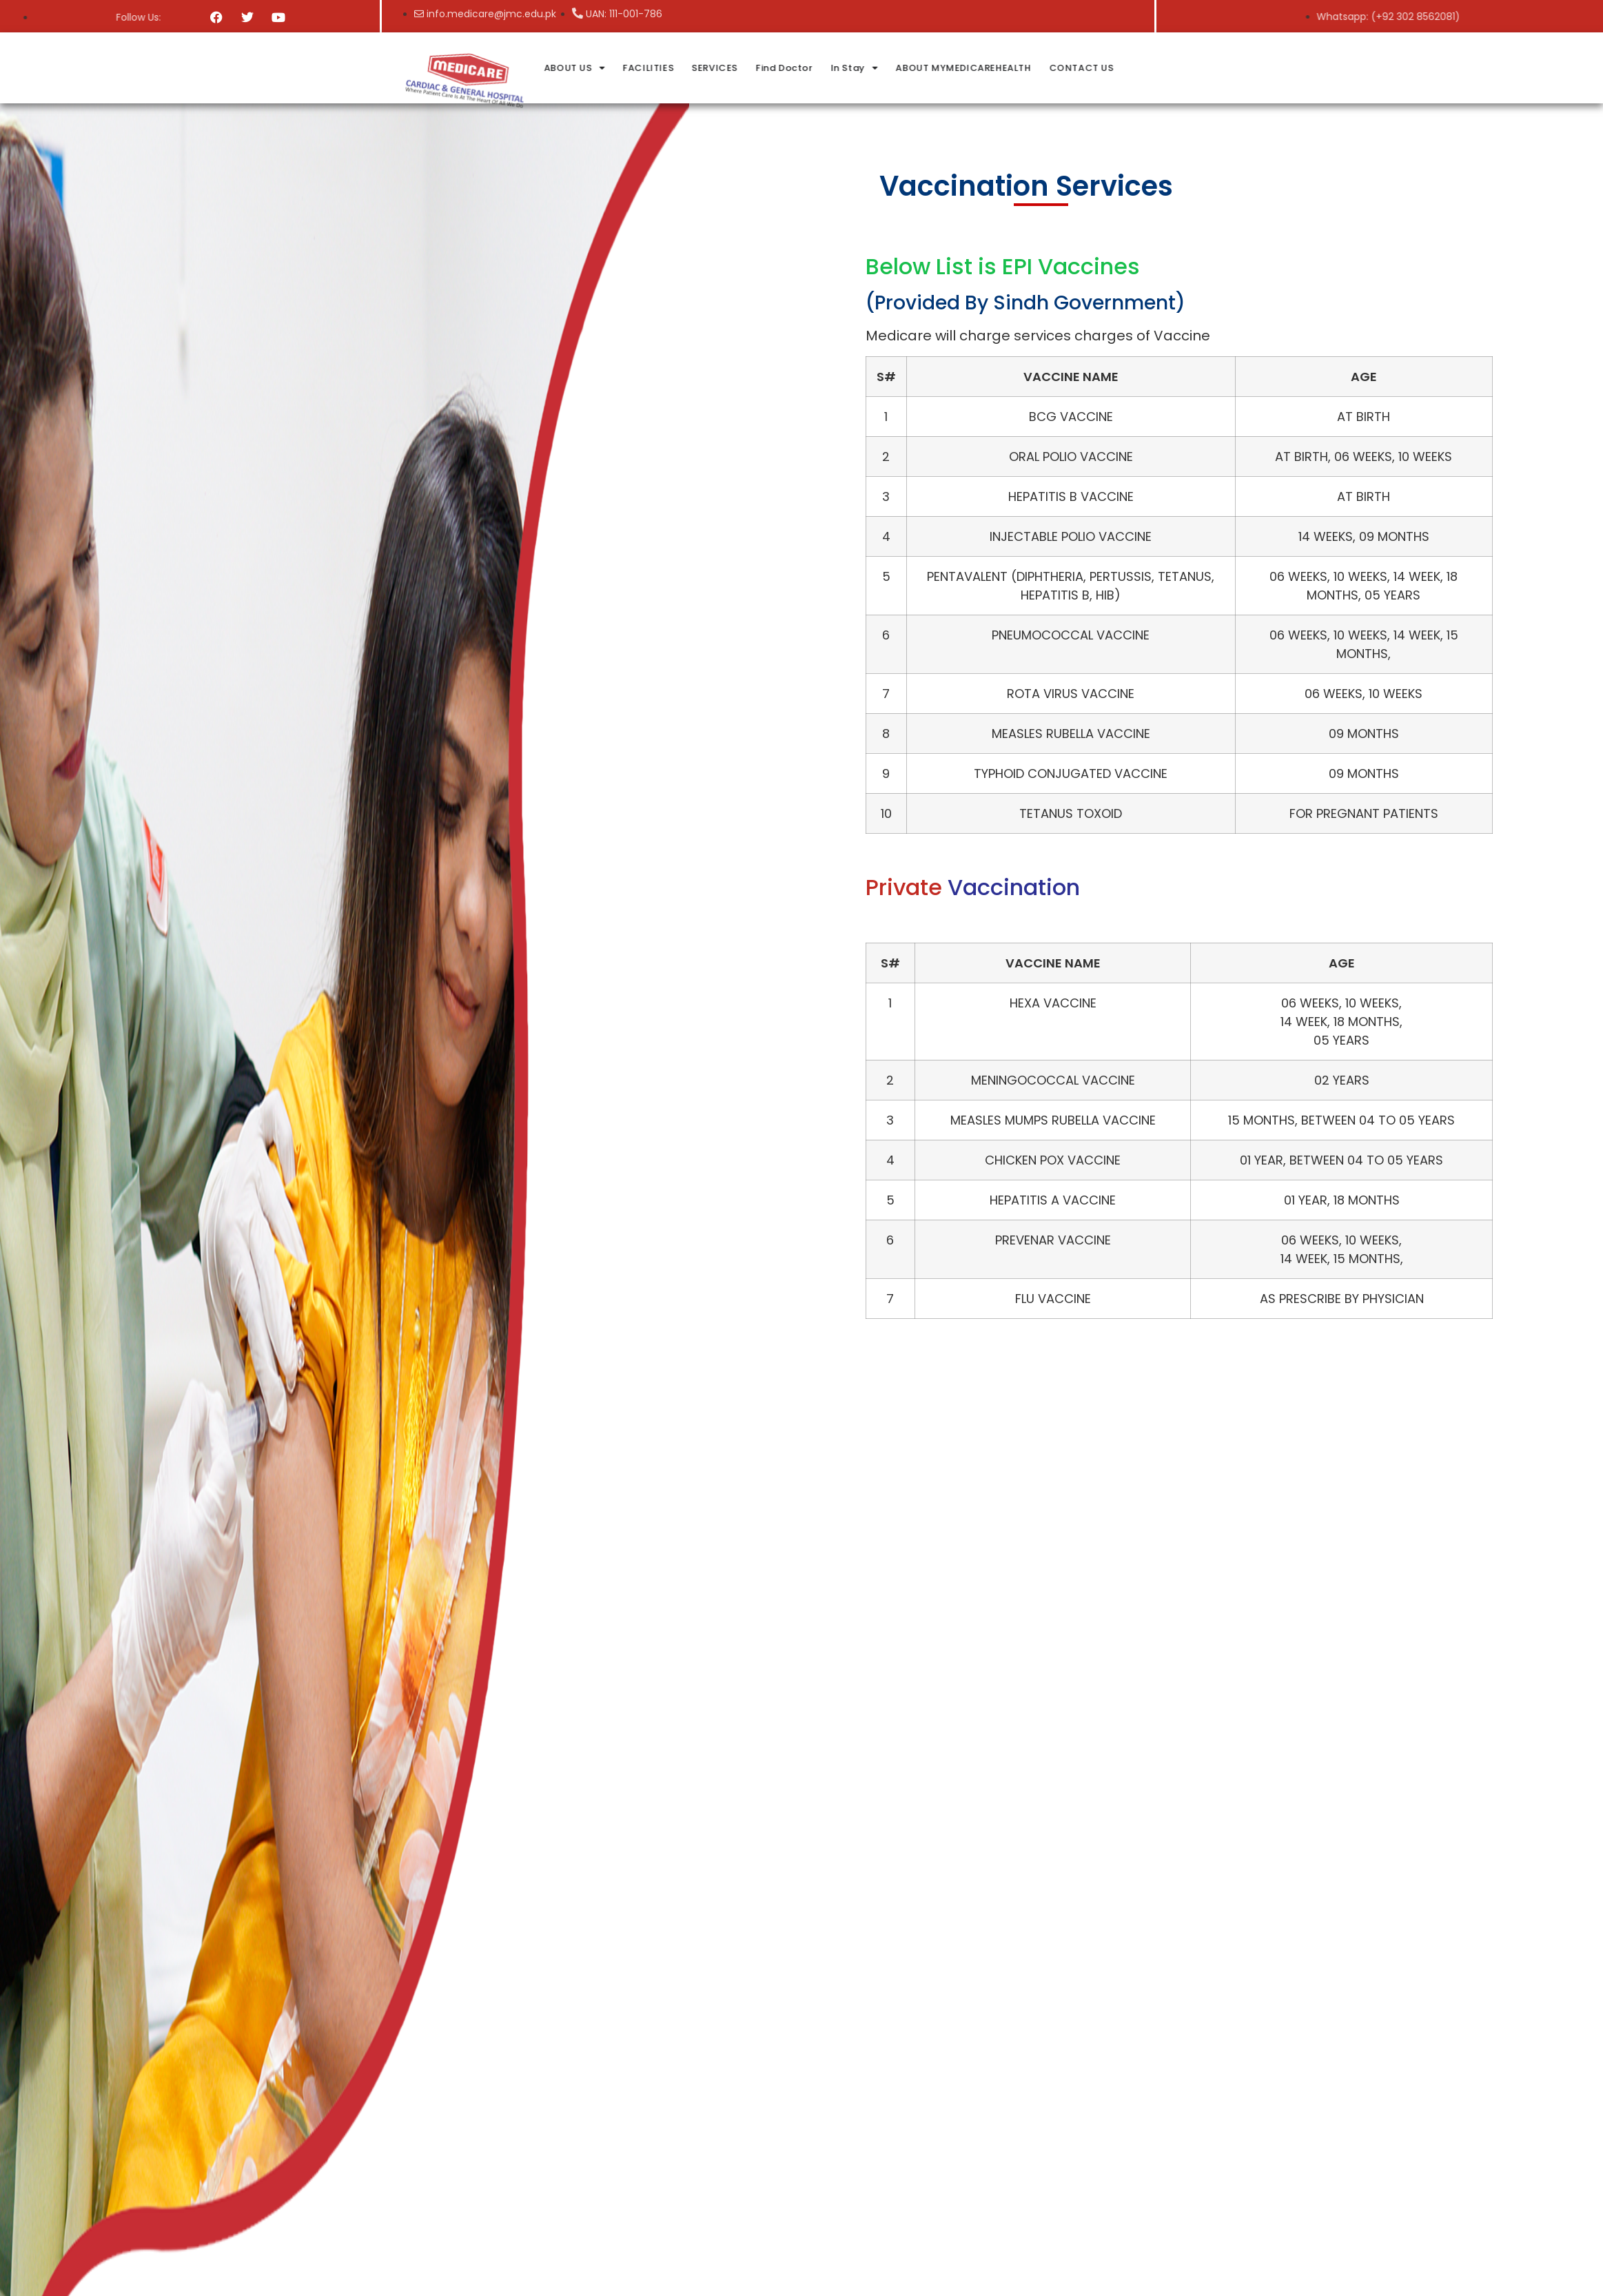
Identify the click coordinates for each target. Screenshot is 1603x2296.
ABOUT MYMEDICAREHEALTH (1120, 67)
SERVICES (872, 67)
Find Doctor (941, 67)
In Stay (1011, 68)
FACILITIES (805, 67)
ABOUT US (732, 68)
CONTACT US (1238, 67)
